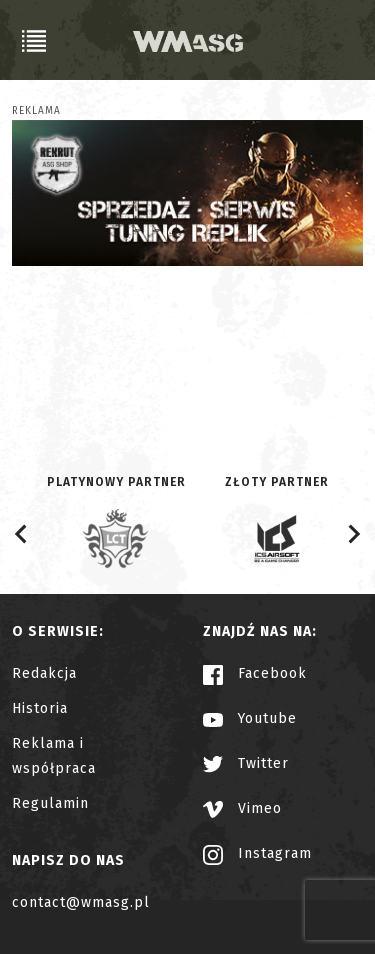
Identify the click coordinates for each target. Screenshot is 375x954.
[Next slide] (353, 534)
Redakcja (44, 673)
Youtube (250, 718)
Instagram (257, 853)
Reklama (36, 111)
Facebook (255, 673)
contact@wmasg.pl (81, 902)
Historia (40, 708)
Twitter (246, 763)
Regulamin (50, 803)
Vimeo (242, 808)
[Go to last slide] (22, 534)
